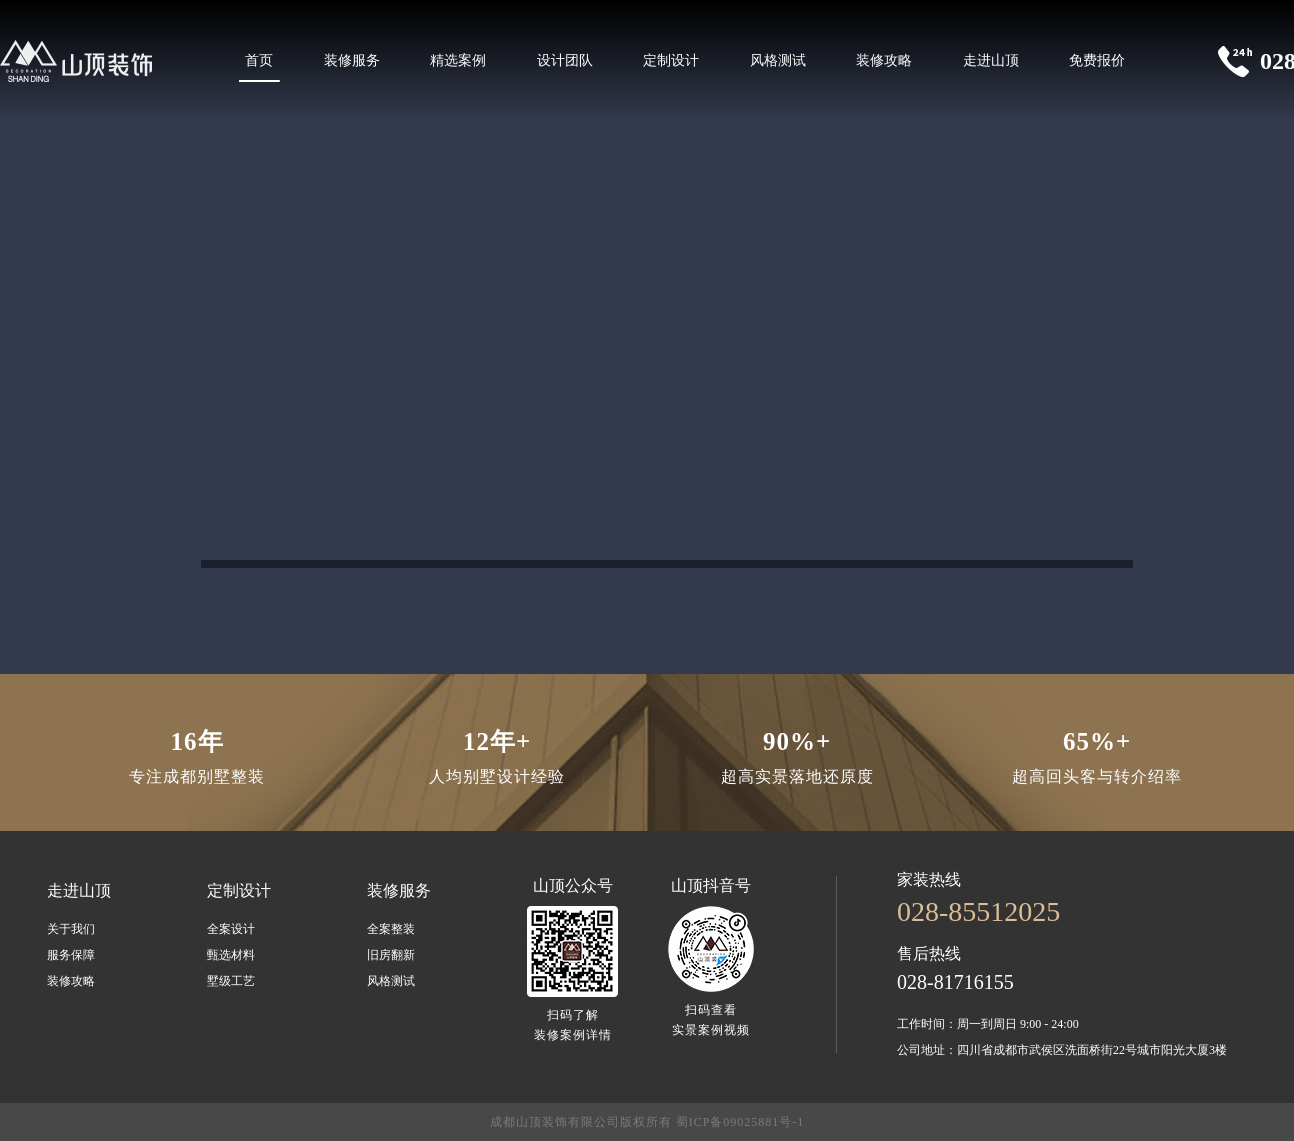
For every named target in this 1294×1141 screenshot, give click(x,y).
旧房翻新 (391, 955)
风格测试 (778, 60)
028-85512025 (978, 911)
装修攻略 (884, 60)
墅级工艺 (231, 981)
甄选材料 (231, 955)
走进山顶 (991, 60)
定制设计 (671, 60)
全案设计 (231, 929)
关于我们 (71, 929)
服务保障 (71, 955)
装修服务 (352, 60)
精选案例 (458, 60)
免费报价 (1097, 60)
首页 (259, 60)
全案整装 (391, 929)
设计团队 (565, 60)
